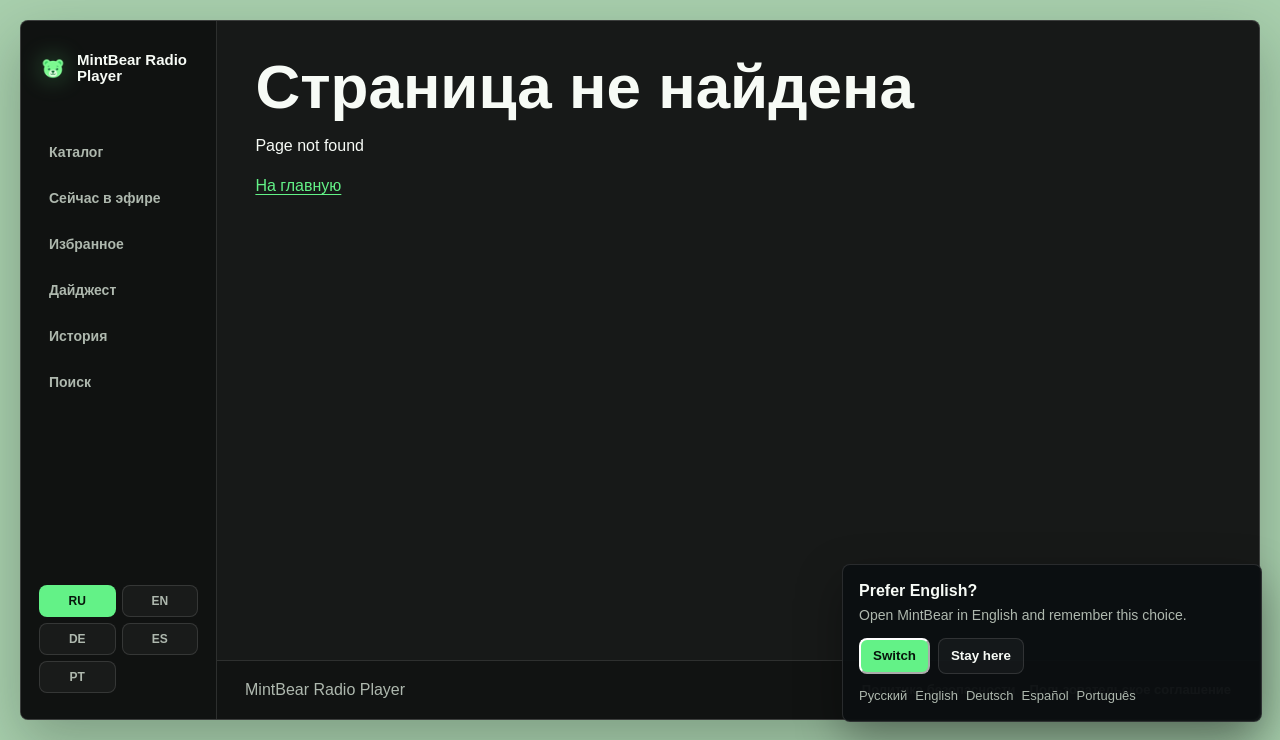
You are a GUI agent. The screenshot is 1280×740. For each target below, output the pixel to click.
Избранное (86, 244)
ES (160, 639)
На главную (298, 185)
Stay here (981, 655)
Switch (894, 655)
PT (77, 677)
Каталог (76, 152)
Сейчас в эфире (105, 198)
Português (1106, 695)
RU (77, 601)
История (78, 336)
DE (77, 639)
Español (1045, 695)
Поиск (70, 382)
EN (159, 601)
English (936, 695)
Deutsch (990, 695)
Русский (883, 695)
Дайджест (82, 290)
